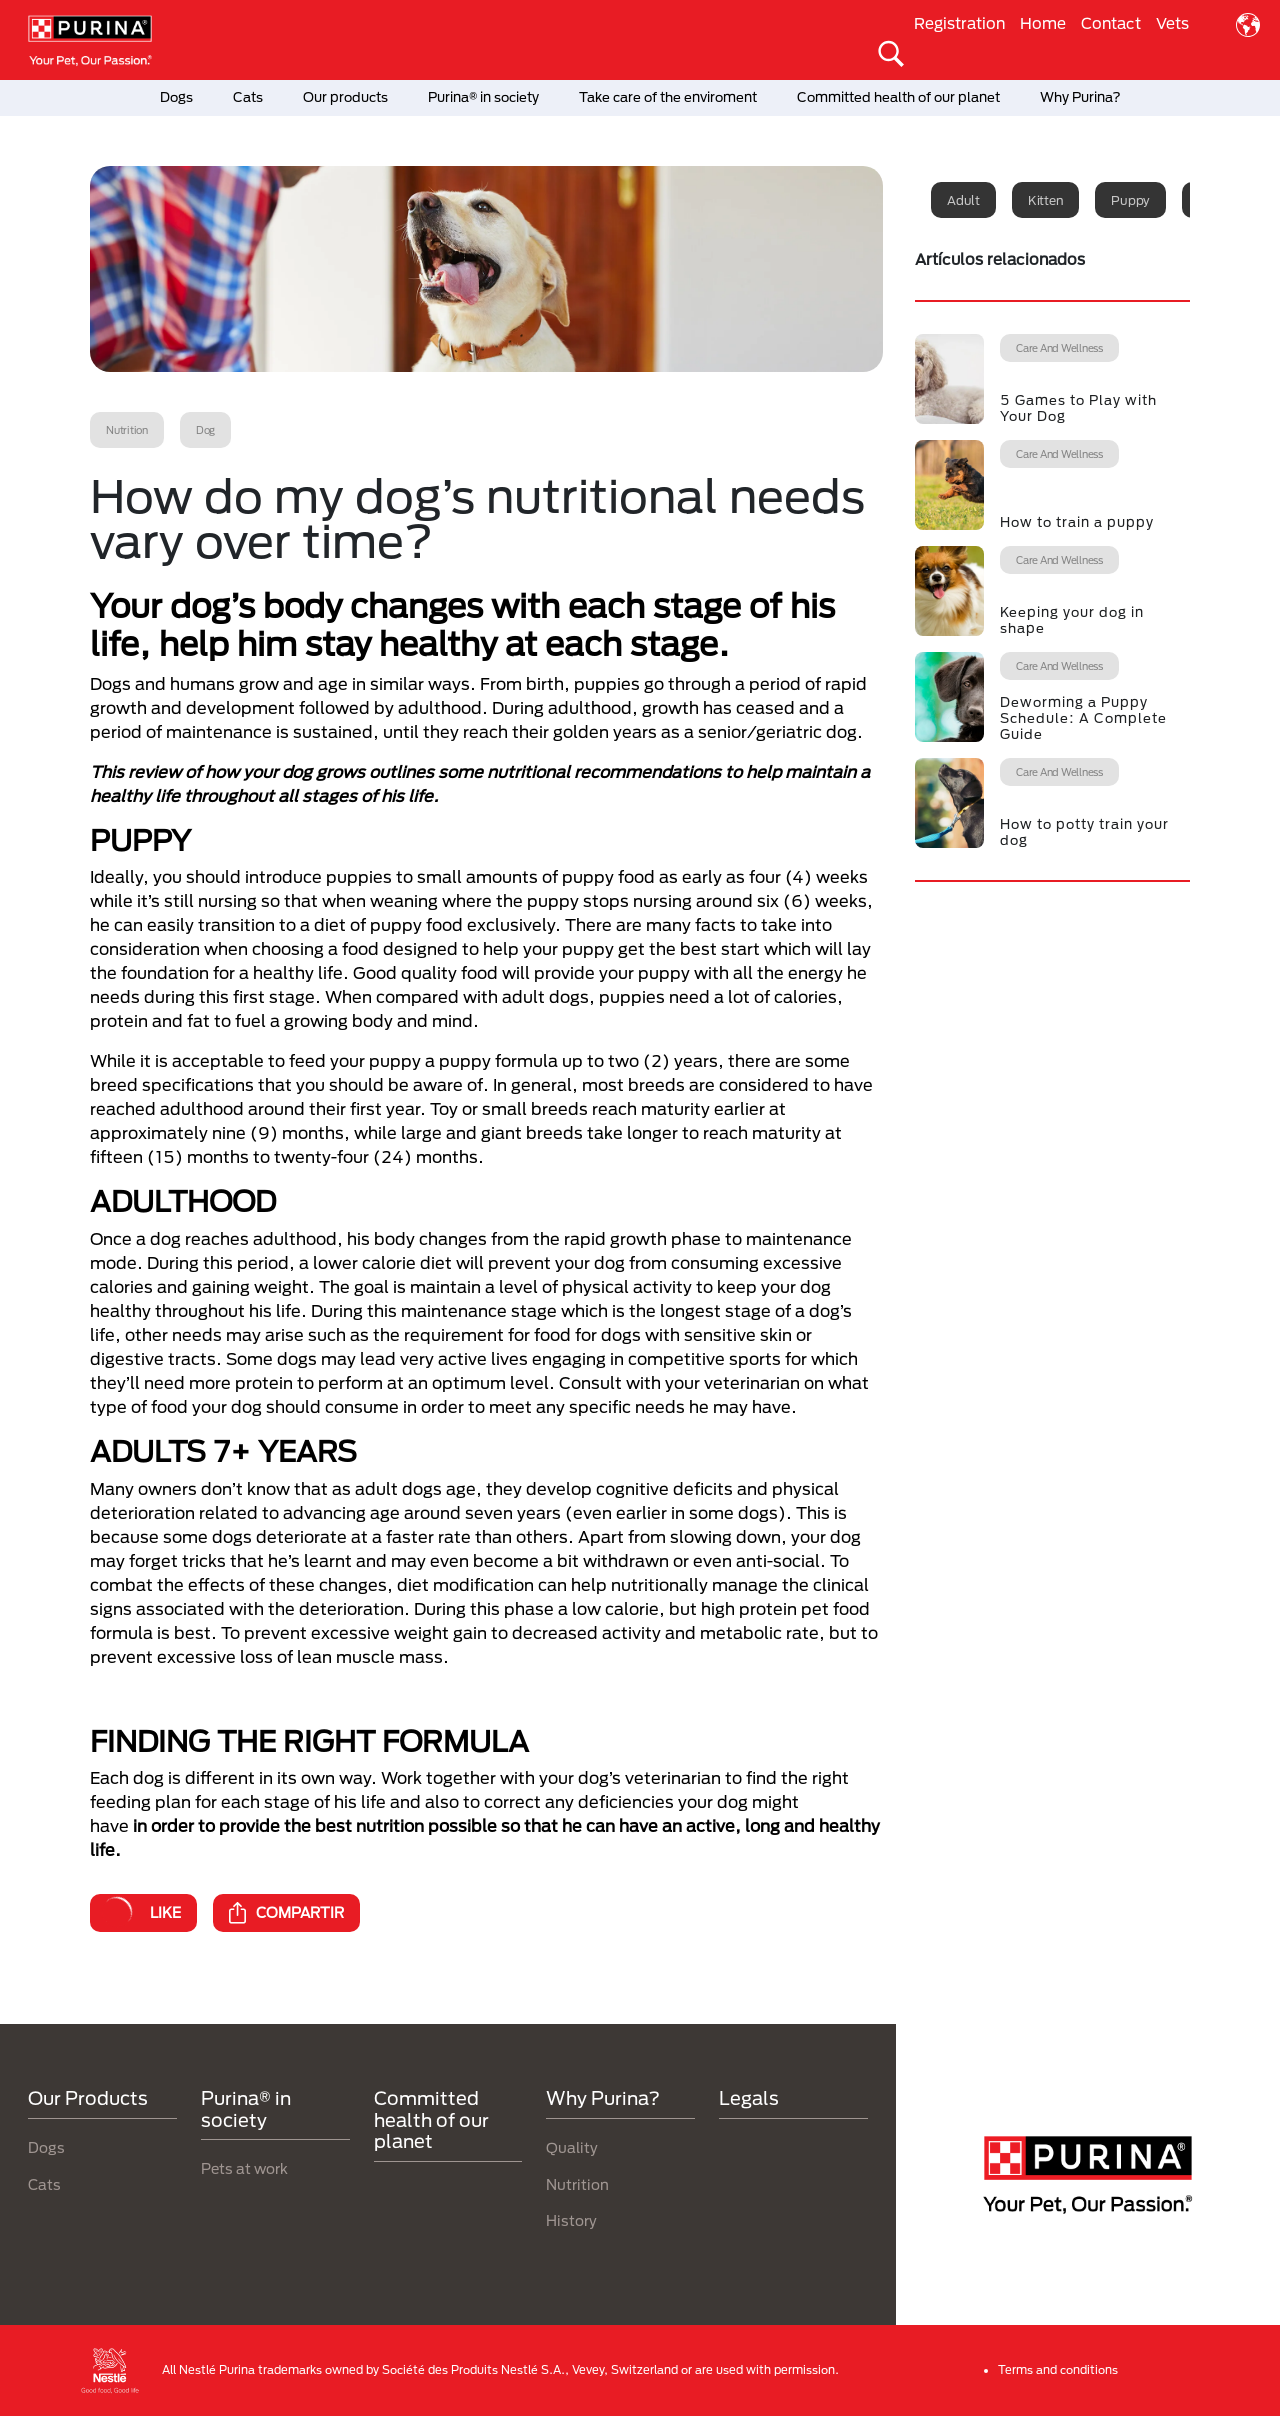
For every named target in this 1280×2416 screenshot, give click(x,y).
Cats (248, 97)
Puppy (1130, 200)
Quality (572, 2147)
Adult (963, 200)
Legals (749, 2098)
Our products (345, 97)
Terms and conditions (1058, 2369)
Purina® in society (483, 97)
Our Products (88, 2098)
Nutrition (577, 2184)
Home (1043, 23)
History (571, 2220)
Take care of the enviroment (668, 97)
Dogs (176, 97)
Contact (1111, 23)
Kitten (1046, 200)
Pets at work (244, 2168)
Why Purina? (1080, 97)
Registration (959, 23)
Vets (1172, 23)
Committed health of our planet (898, 97)
